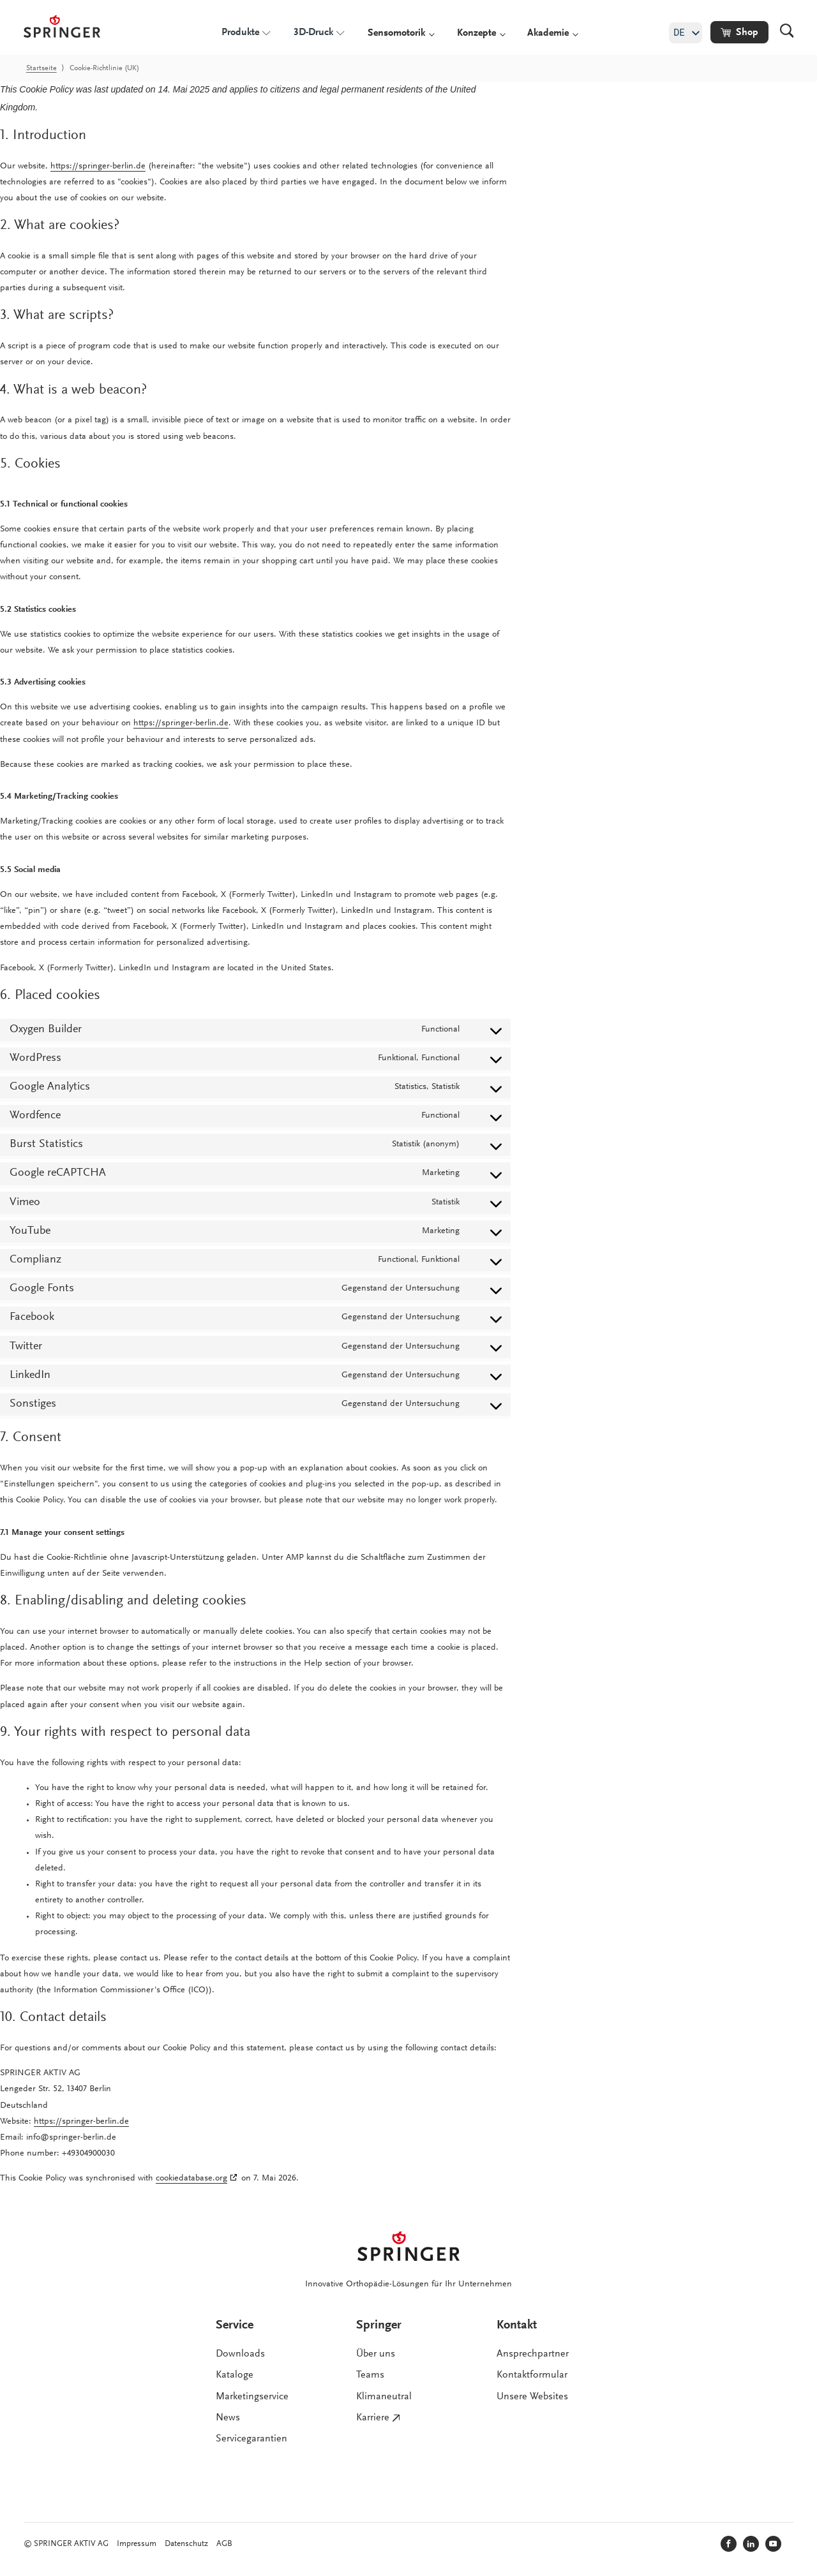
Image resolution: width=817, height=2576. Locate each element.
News (228, 2418)
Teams (370, 2376)
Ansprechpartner (533, 2354)
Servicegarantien (251, 2439)
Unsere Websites (532, 2397)
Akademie (548, 33)
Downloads (240, 2354)
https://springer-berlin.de (98, 166)
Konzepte (476, 33)
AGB (224, 2544)
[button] (739, 32)
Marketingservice (252, 2397)
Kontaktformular (532, 2376)
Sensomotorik (396, 33)
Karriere (372, 2418)
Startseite (41, 68)
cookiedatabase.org (191, 2178)
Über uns (375, 2354)
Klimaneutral (384, 2397)
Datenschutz (186, 2544)
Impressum (136, 2544)
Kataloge (234, 2376)
